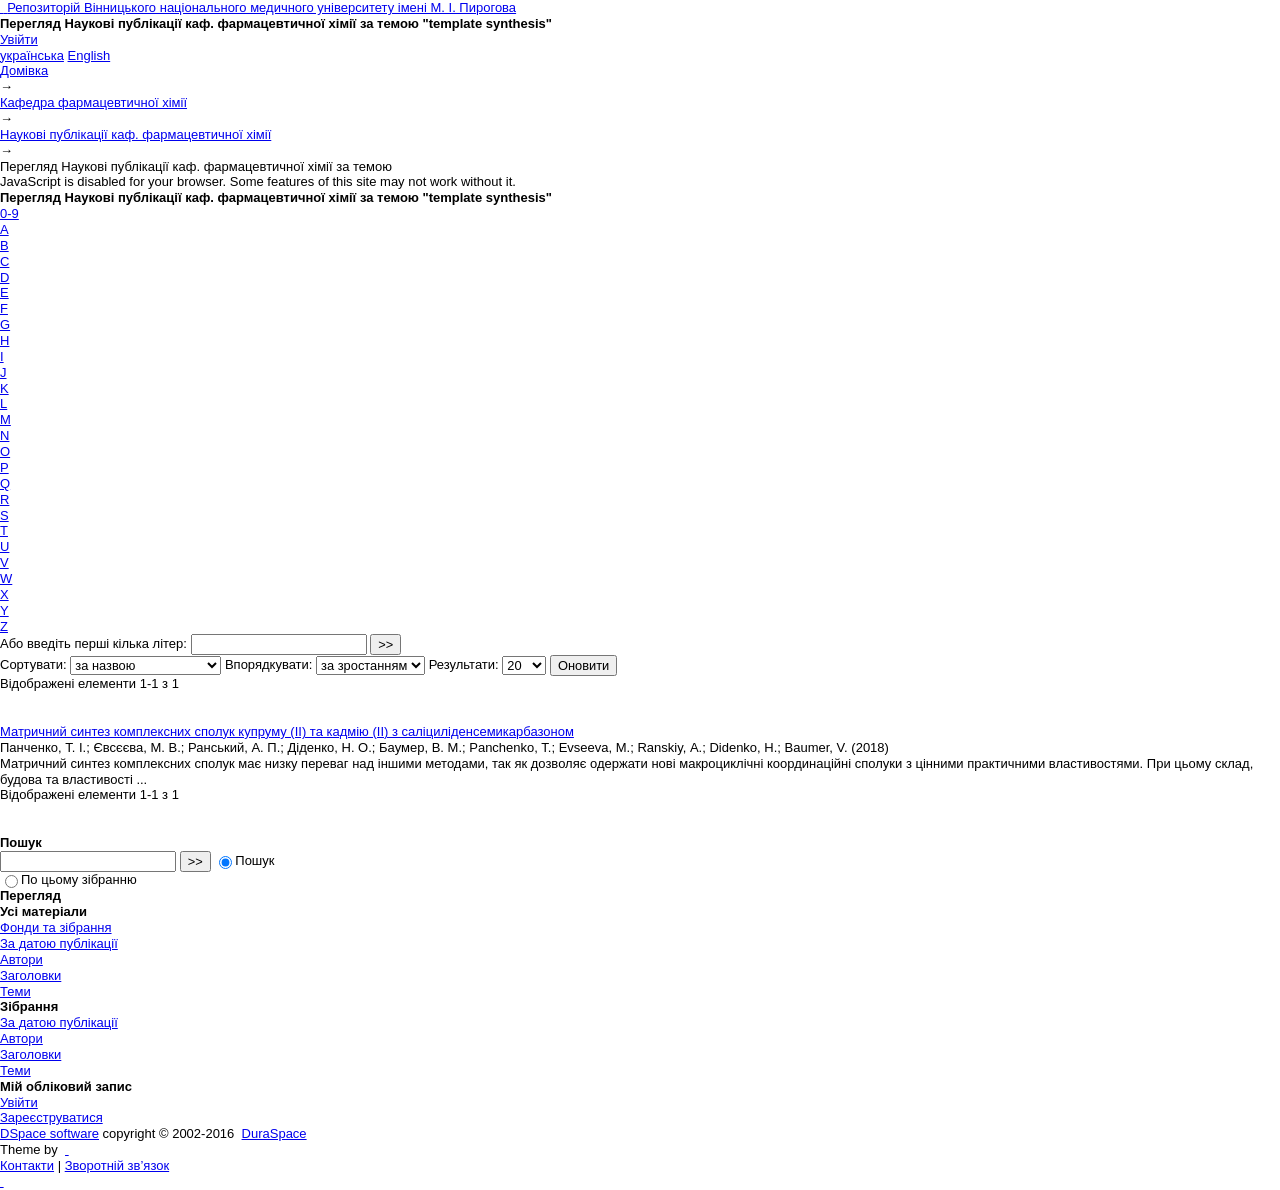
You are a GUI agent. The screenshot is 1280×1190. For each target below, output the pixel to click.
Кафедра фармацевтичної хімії (93, 102)
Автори (21, 959)
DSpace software (49, 1133)
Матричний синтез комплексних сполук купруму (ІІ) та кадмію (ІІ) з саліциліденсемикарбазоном (287, 731)
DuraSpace (274, 1133)
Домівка (24, 70)
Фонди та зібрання (56, 927)
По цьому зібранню (71, 879)
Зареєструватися (51, 1117)
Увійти (19, 39)
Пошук (246, 860)
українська (32, 55)
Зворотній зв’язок (117, 1165)
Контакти (27, 1165)
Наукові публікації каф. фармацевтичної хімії (135, 134)
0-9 (9, 213)
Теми (15, 991)
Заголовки (30, 975)
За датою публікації (59, 943)
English (89, 55)
